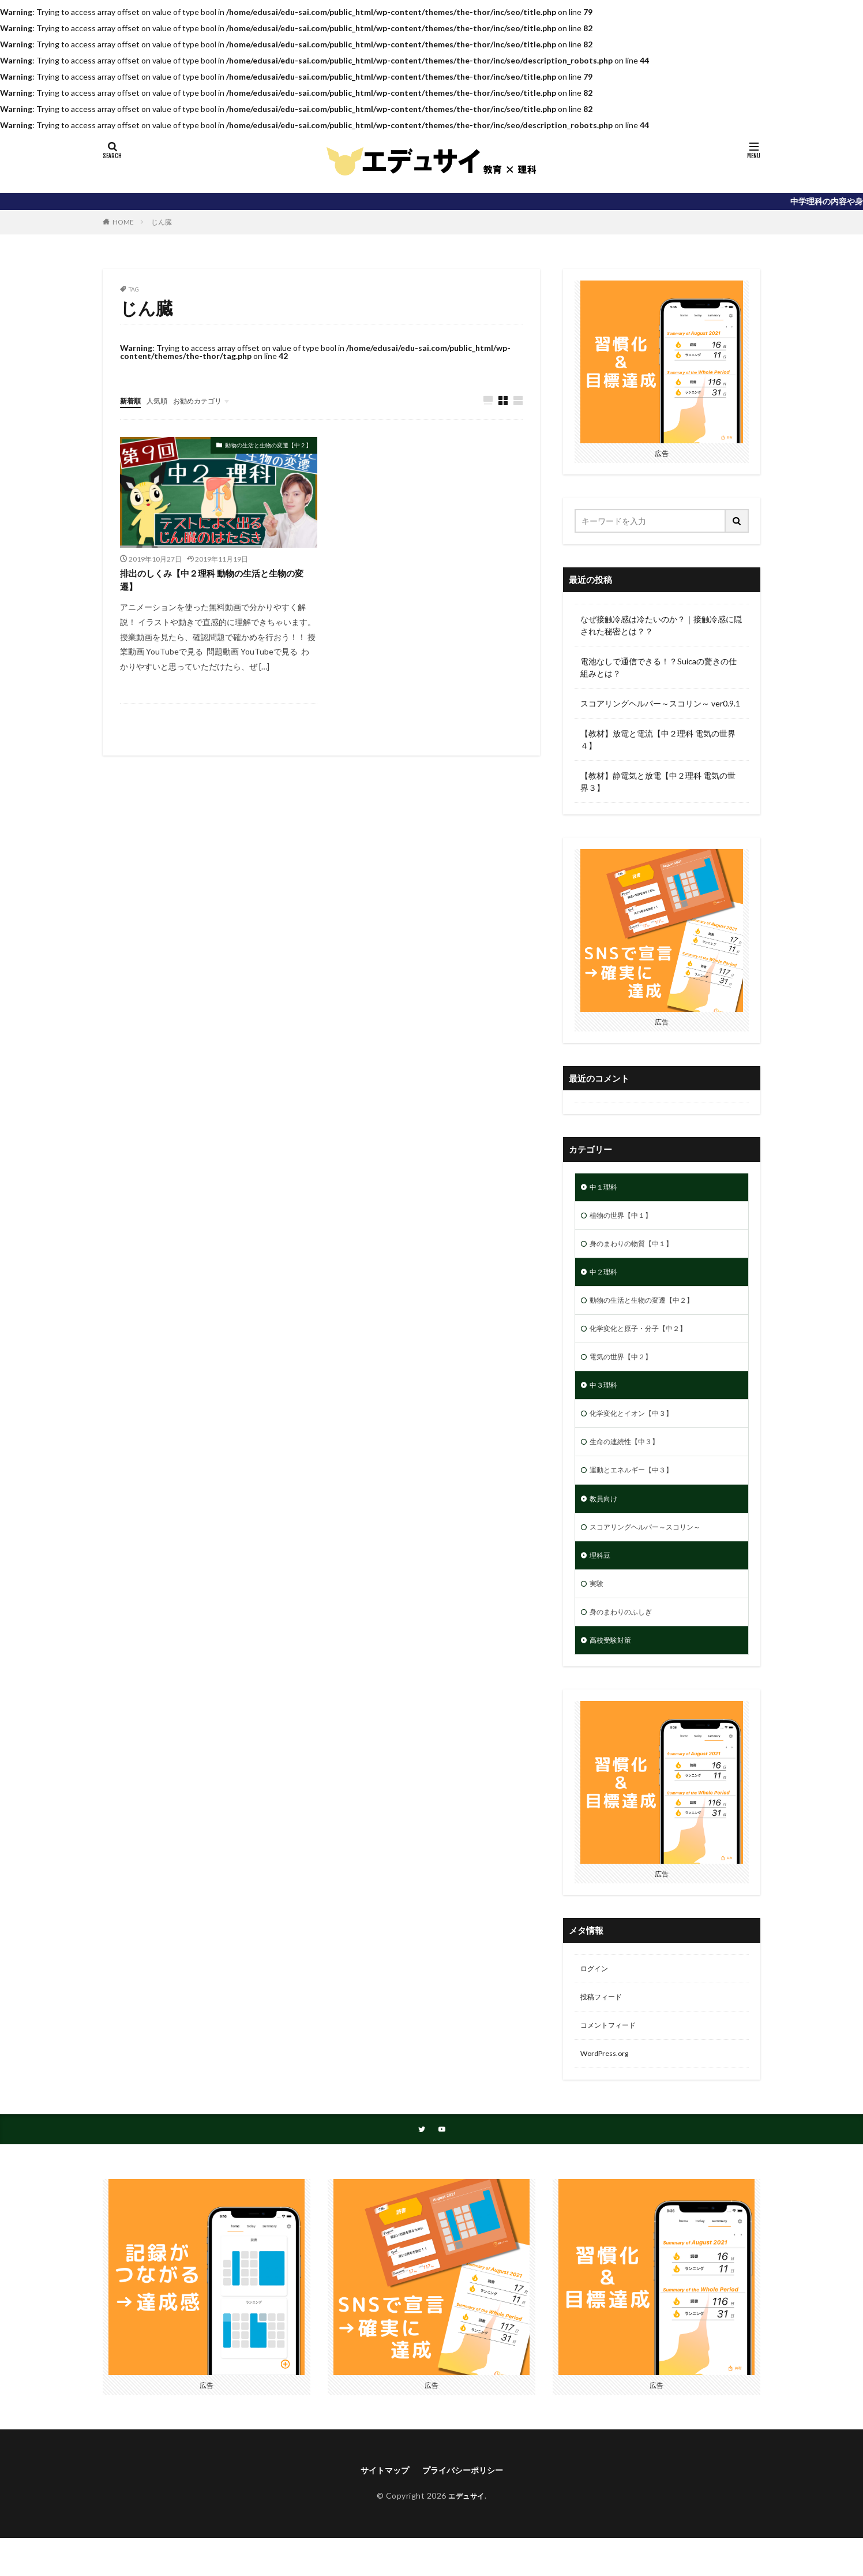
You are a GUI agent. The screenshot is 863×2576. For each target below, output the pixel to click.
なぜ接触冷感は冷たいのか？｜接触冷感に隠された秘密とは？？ (661, 625)
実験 (598, 1608)
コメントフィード (612, 2058)
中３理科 (606, 1398)
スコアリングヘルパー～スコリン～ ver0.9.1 (660, 703)
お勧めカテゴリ (208, 400)
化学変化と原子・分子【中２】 (646, 1338)
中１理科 (606, 1188)
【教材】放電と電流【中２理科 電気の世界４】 (658, 739)
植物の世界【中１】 (626, 1218)
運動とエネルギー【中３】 (638, 1488)
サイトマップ (379, 2507)
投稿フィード (604, 2028)
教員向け (606, 1518)
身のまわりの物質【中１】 (638, 1248)
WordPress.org (607, 2088)
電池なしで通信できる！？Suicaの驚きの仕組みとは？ (658, 667)
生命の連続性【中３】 (630, 1458)
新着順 (132, 400)
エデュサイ (466, 2533)
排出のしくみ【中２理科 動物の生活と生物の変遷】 (214, 583)
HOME (123, 221)
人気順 (162, 400)
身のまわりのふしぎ (626, 1638)
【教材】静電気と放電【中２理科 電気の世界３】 (658, 781)
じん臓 (161, 222)
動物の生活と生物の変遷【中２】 (268, 445)
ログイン (596, 1998)
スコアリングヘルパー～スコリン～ (654, 1548)
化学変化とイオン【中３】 (638, 1428)
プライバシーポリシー (466, 2507)
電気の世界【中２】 (626, 1368)
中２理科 (606, 1278)
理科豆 (602, 1578)
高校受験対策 (614, 1668)
